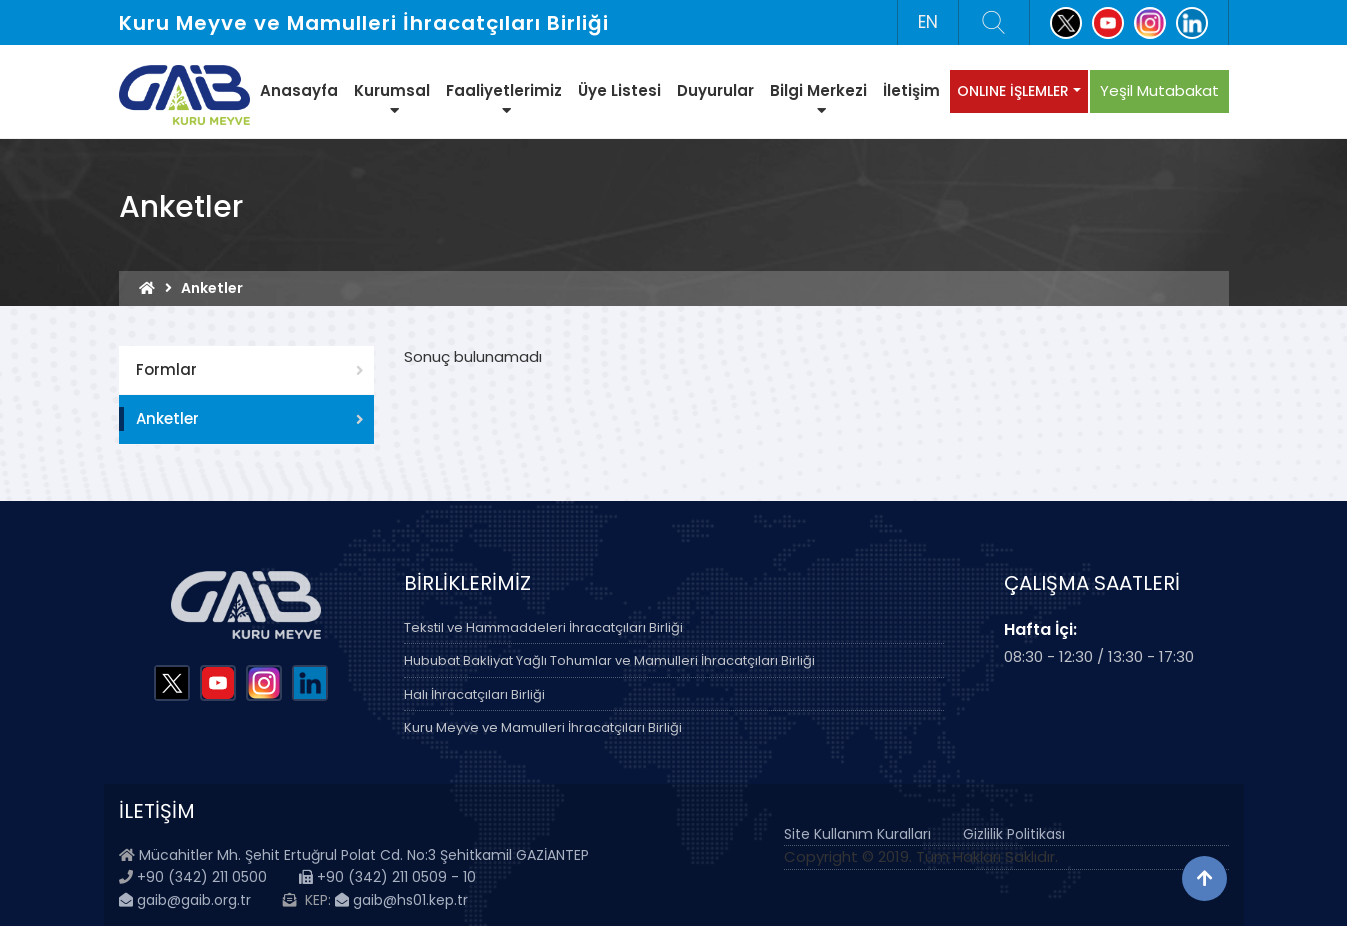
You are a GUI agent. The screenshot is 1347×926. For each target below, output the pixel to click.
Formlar (166, 369)
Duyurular (715, 90)
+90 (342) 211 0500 (202, 877)
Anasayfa (299, 90)
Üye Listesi (619, 90)
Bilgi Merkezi (818, 99)
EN (928, 22)
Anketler (167, 418)
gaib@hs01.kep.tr (401, 900)
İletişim (911, 90)
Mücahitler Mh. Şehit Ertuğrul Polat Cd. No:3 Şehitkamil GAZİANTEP (364, 855)
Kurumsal (392, 99)
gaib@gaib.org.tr (185, 900)
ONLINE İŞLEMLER (1013, 91)
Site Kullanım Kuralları (857, 834)
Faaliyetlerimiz (504, 99)
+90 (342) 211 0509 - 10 (387, 877)
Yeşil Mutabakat (1159, 90)
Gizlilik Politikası (1014, 834)
